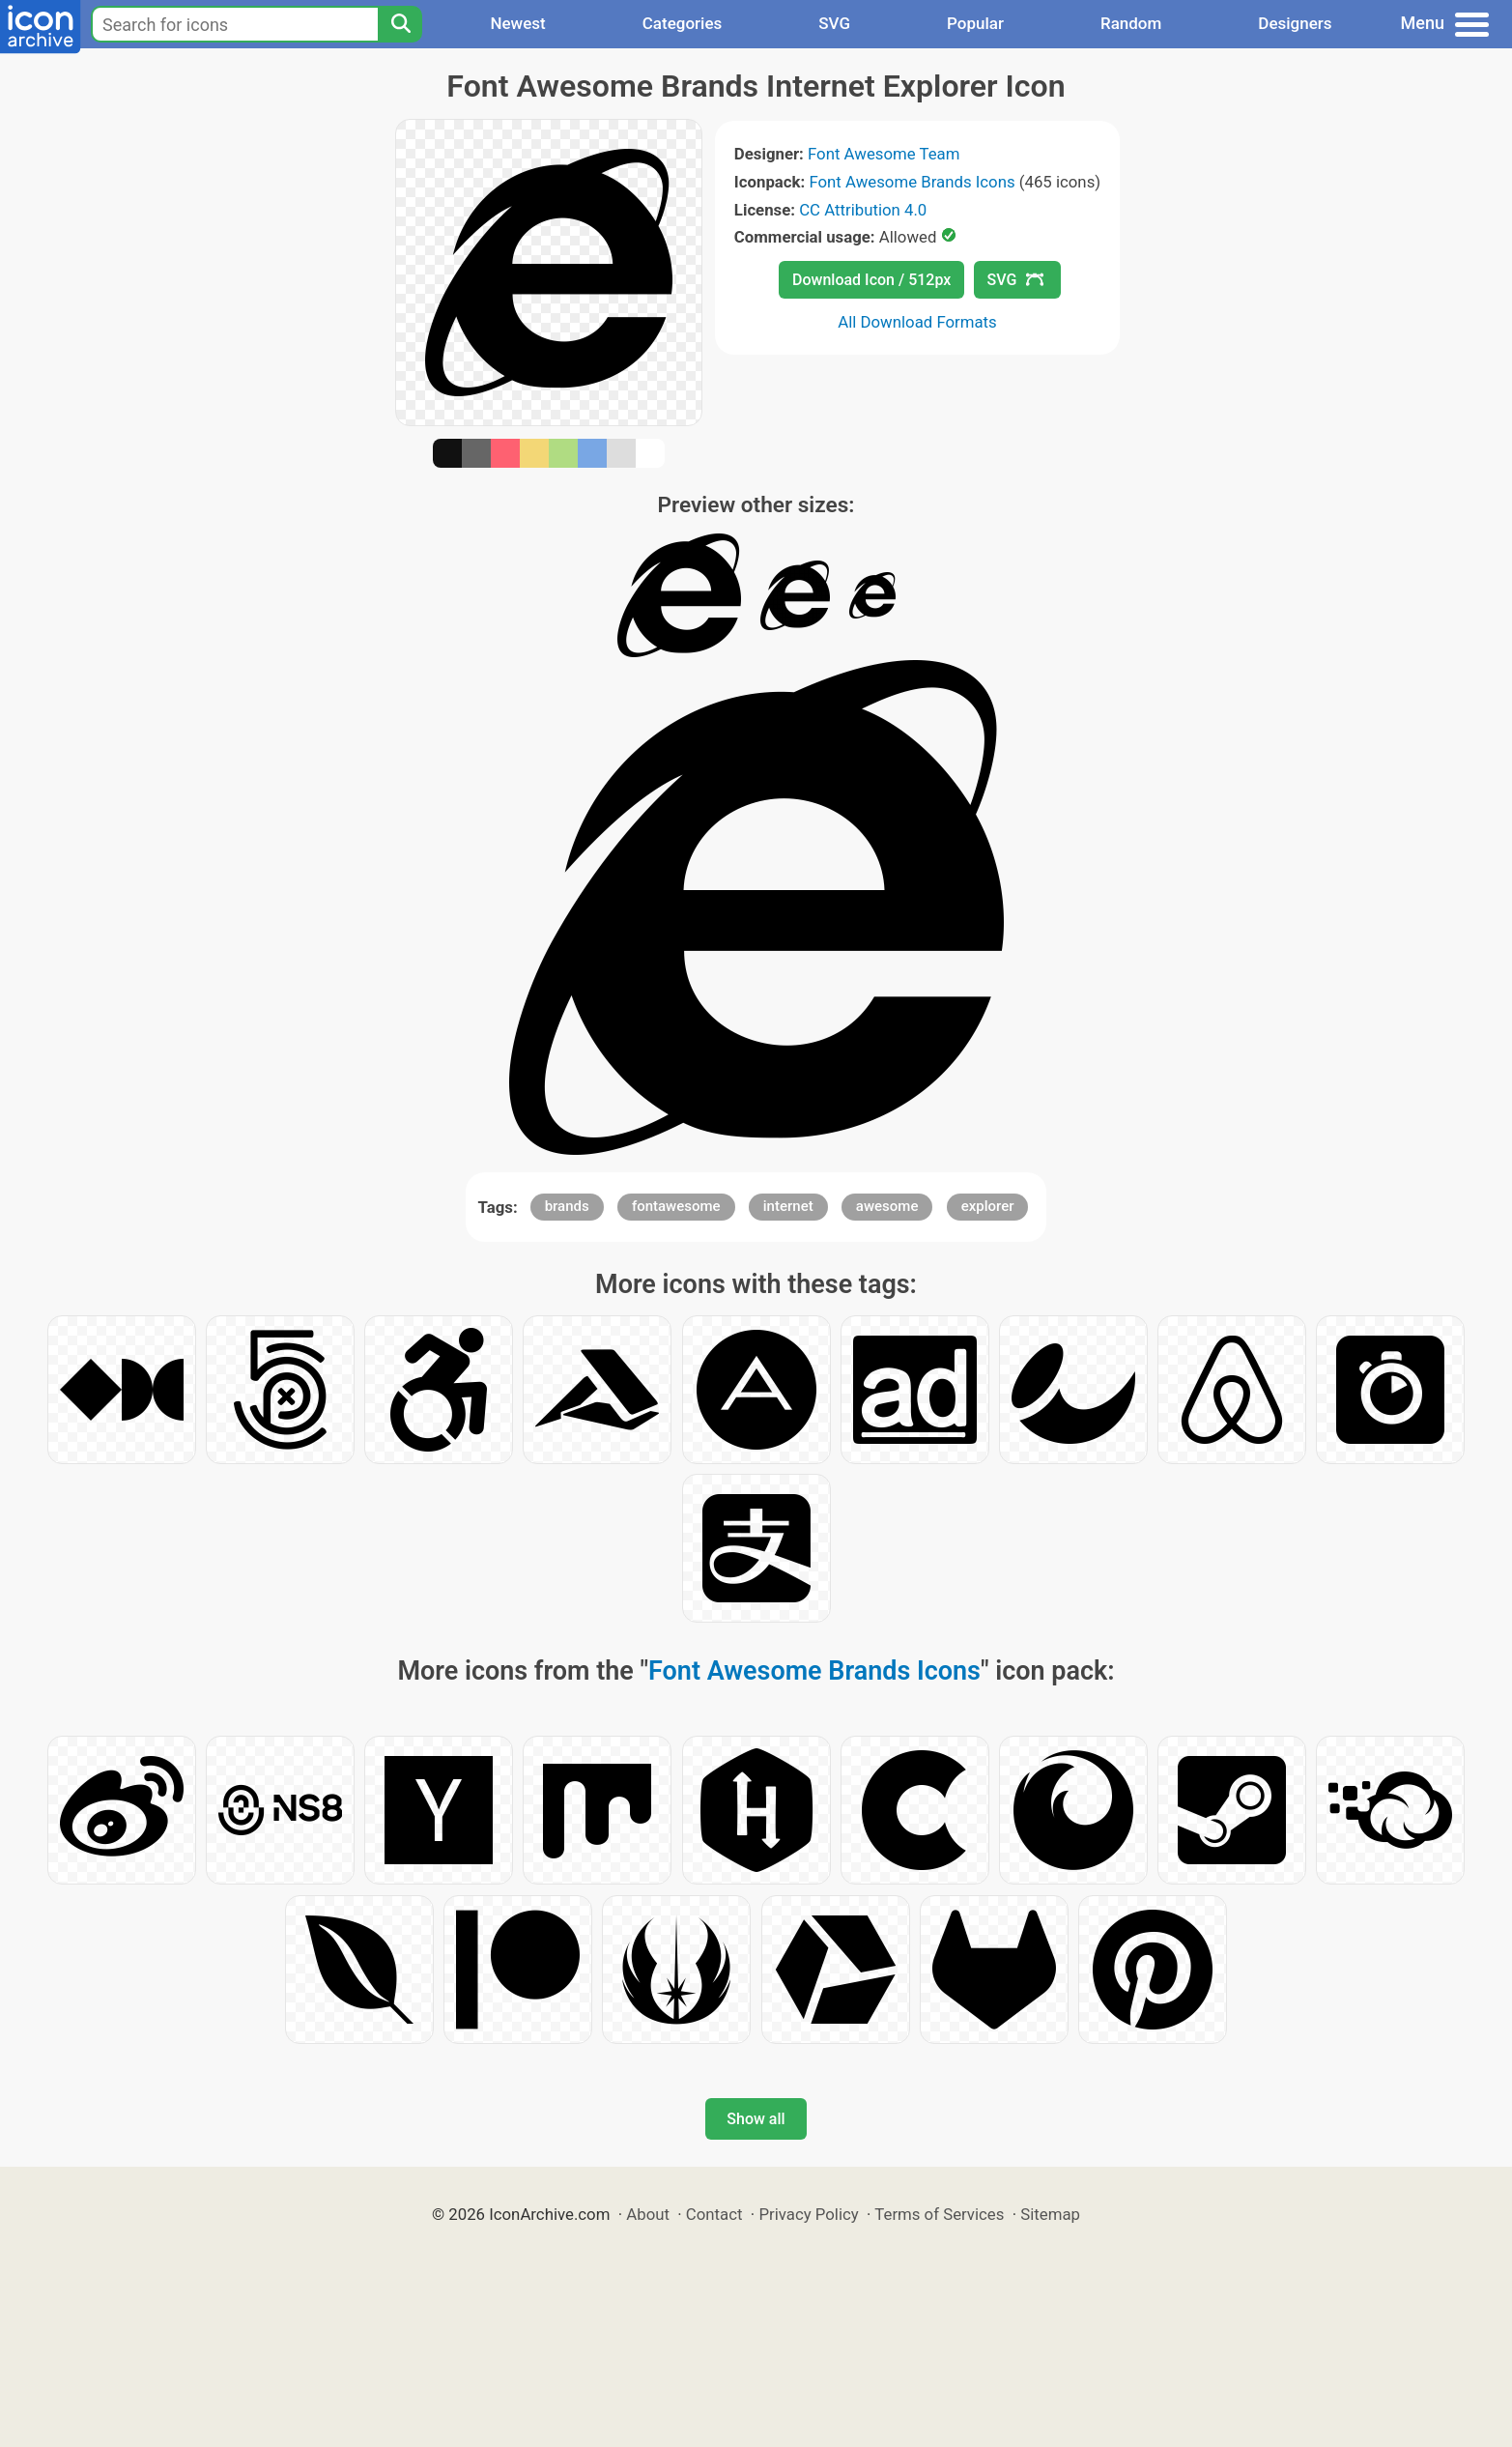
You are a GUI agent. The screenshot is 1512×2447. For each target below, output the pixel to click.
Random (1130, 23)
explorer (987, 1206)
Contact (714, 2214)
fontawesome (676, 1206)
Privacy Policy (808, 2214)
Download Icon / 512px (871, 280)
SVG (834, 23)
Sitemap (1050, 2214)
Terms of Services (939, 2214)
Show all (756, 2119)
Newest (517, 23)
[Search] (400, 24)
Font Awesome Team (883, 153)
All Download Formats (917, 321)
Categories (682, 23)
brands (567, 1206)
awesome (887, 1206)
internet (788, 1206)
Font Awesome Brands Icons (911, 181)
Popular (975, 23)
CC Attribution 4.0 (863, 209)
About (648, 2214)
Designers (1294, 23)
